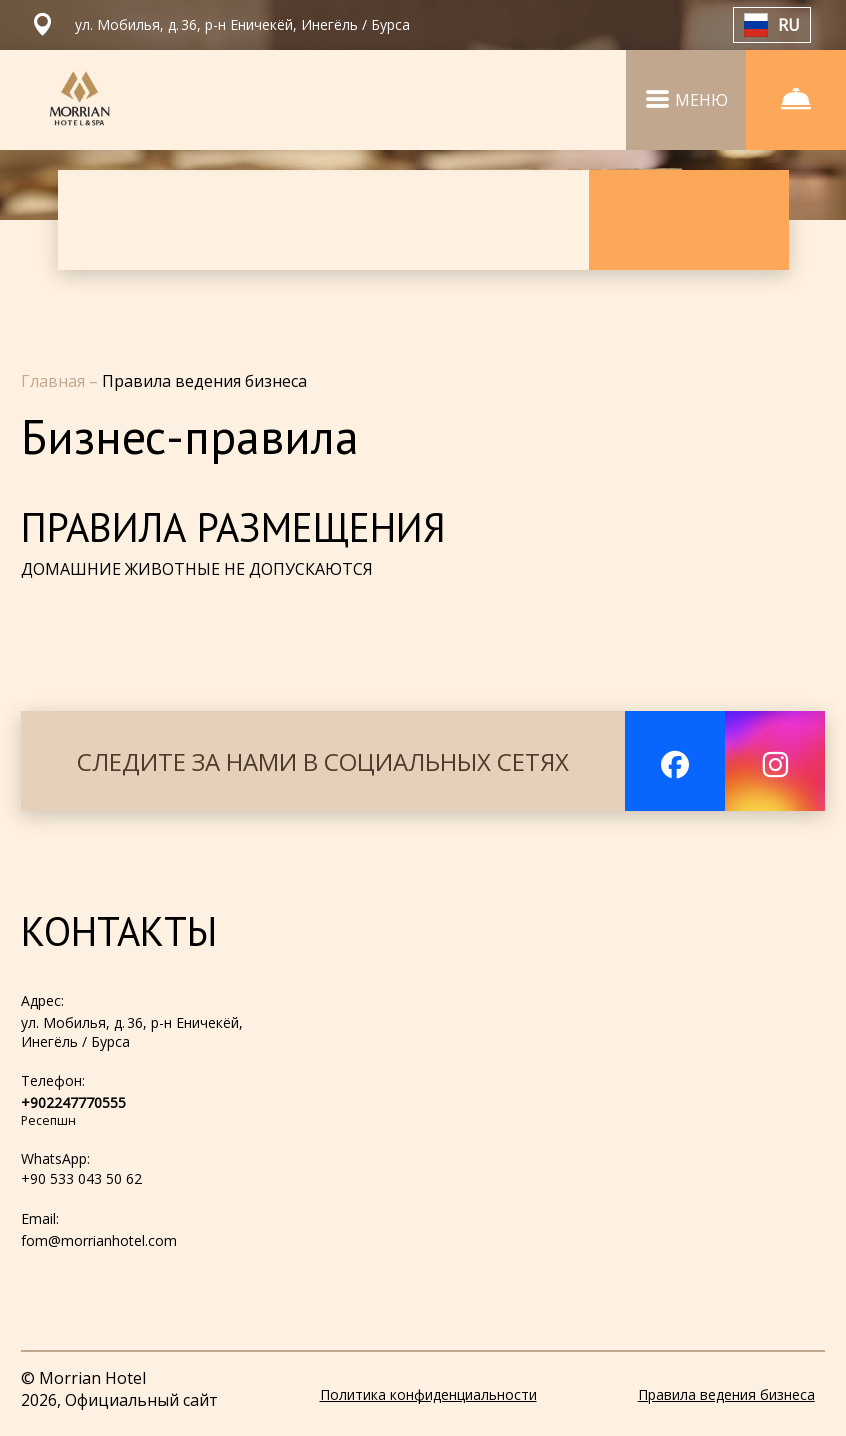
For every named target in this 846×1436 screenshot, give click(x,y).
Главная (55, 381)
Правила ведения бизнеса (726, 1394)
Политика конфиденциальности (428, 1394)
